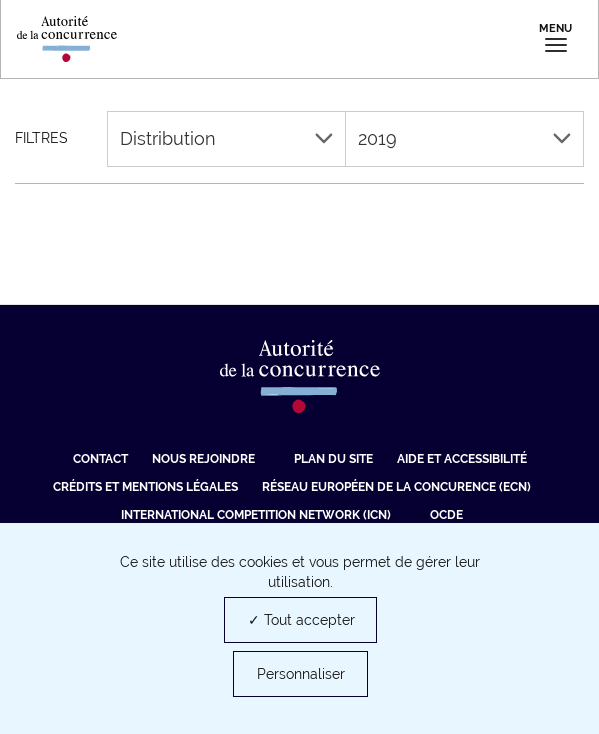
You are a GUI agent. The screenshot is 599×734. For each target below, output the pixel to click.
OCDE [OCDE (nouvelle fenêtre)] (446, 515)
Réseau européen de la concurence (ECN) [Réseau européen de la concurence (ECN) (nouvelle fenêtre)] (396, 487)
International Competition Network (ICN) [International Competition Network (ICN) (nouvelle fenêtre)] (256, 515)
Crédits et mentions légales (145, 487)
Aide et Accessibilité (462, 459)
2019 (464, 138)
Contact (100, 459)
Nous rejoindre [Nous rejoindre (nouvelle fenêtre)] (203, 459)
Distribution (226, 138)
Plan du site (333, 459)
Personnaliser (301, 674)
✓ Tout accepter (301, 620)
